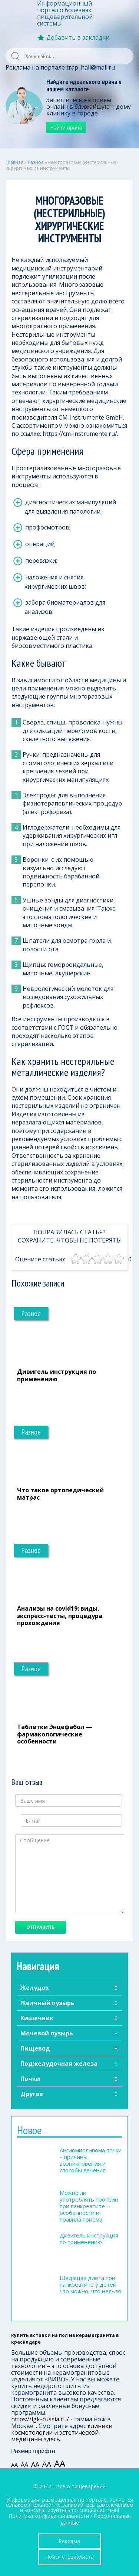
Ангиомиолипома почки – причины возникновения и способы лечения (91, 2160)
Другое (31, 2094)
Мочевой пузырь (46, 2033)
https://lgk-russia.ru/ (40, 2419)
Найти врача (66, 127)
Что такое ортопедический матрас (60, 1493)
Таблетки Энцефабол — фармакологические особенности (54, 1734)
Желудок (34, 1988)
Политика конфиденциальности (49, 2515)
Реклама (69, 2541)
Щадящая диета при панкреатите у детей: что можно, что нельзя (90, 2284)
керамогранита (34, 2392)
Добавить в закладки (77, 37)
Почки (30, 2079)
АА (14, 2464)
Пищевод (35, 2048)
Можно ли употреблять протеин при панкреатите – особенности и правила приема (89, 2206)
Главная (14, 162)
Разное (36, 162)
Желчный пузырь (47, 2003)
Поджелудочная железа (58, 2063)
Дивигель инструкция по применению (56, 1375)
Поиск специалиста (69, 2556)
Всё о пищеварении (81, 2486)
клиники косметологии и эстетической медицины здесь (61, 2432)
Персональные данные (95, 2519)
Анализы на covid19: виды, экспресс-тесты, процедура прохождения (59, 1615)
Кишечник (36, 2018)
